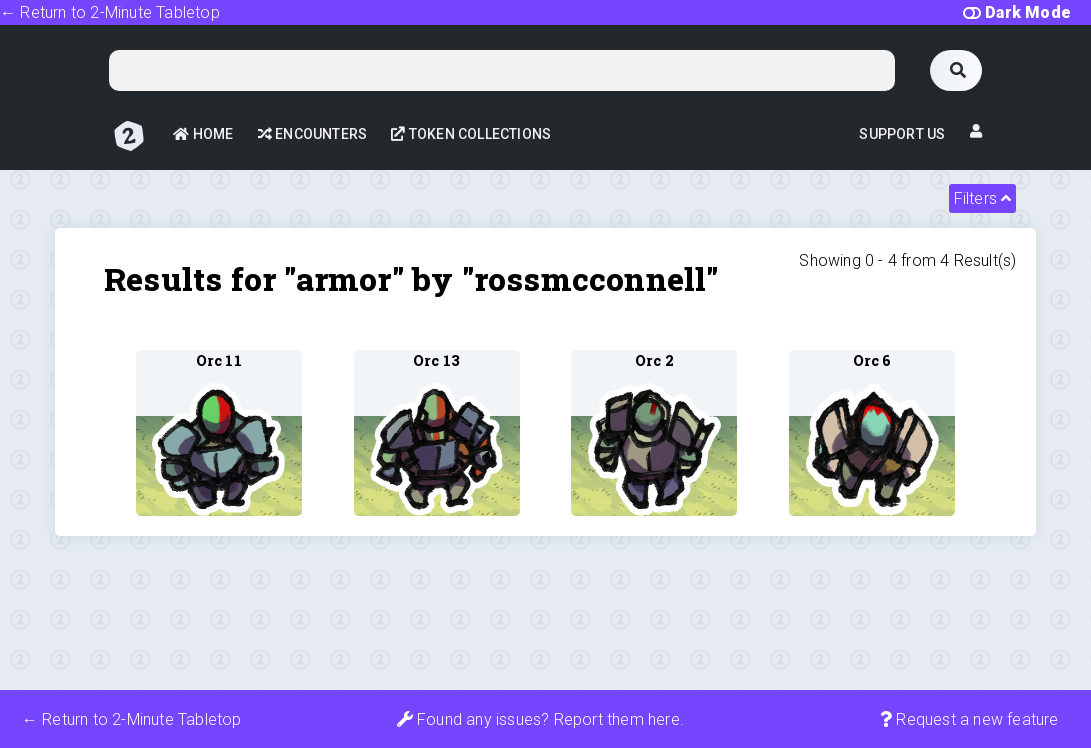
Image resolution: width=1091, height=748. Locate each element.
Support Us (902, 134)
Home (203, 134)
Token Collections (471, 134)
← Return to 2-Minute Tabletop (110, 12)
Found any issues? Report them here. (540, 719)
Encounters (312, 134)
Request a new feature (969, 719)
